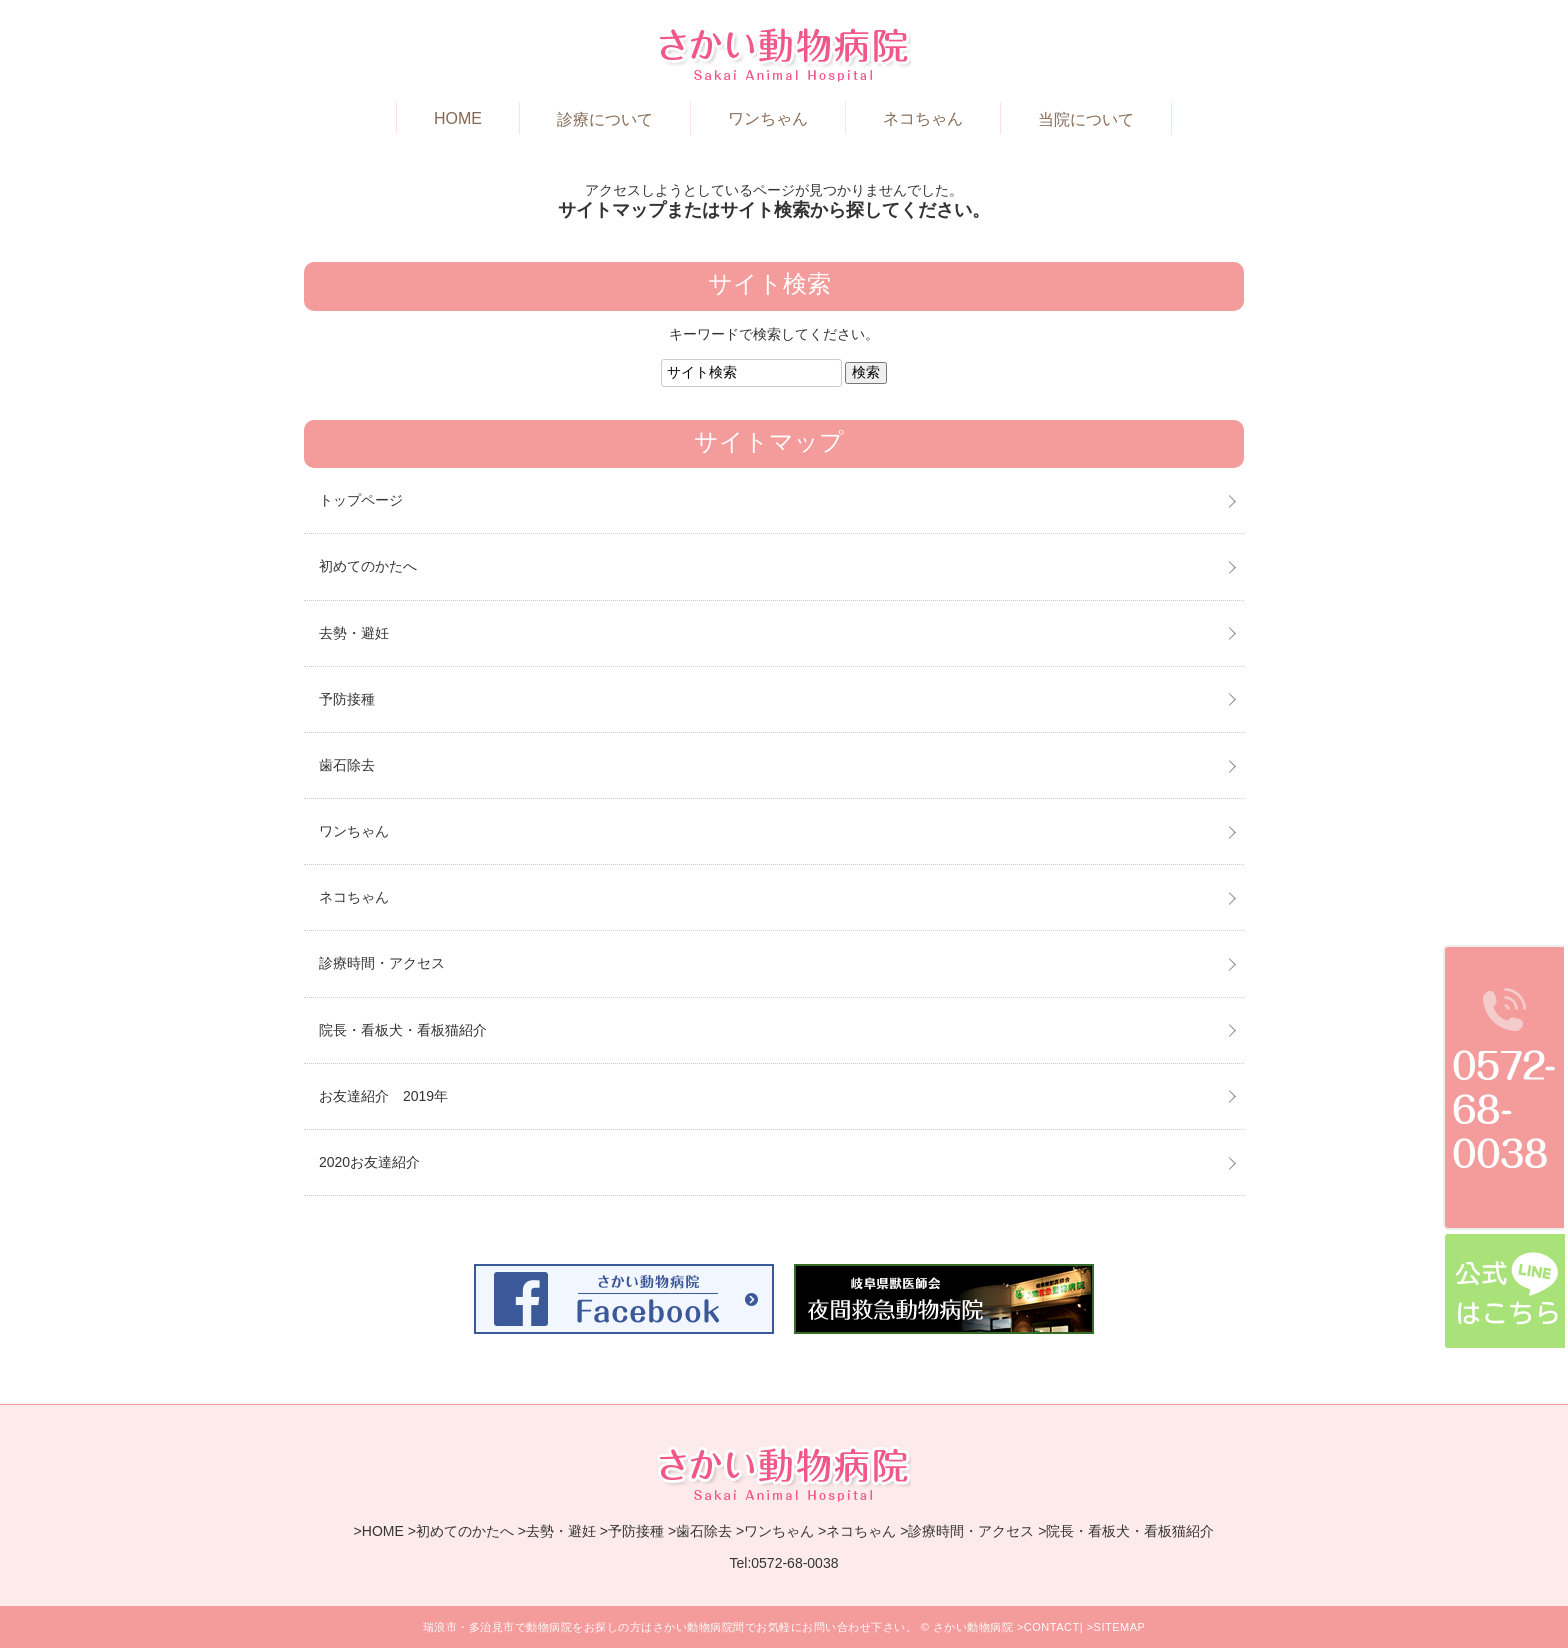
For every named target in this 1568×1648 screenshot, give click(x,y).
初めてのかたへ (368, 566)
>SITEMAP (1116, 1627)
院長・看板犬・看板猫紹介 (403, 1030)
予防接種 (347, 699)
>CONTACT (1048, 1627)
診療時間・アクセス (382, 963)
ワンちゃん (768, 118)
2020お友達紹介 (369, 1162)
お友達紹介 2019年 (383, 1096)
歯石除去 (347, 765)
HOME (458, 118)
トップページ (361, 500)
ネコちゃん (923, 118)
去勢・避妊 (354, 633)
